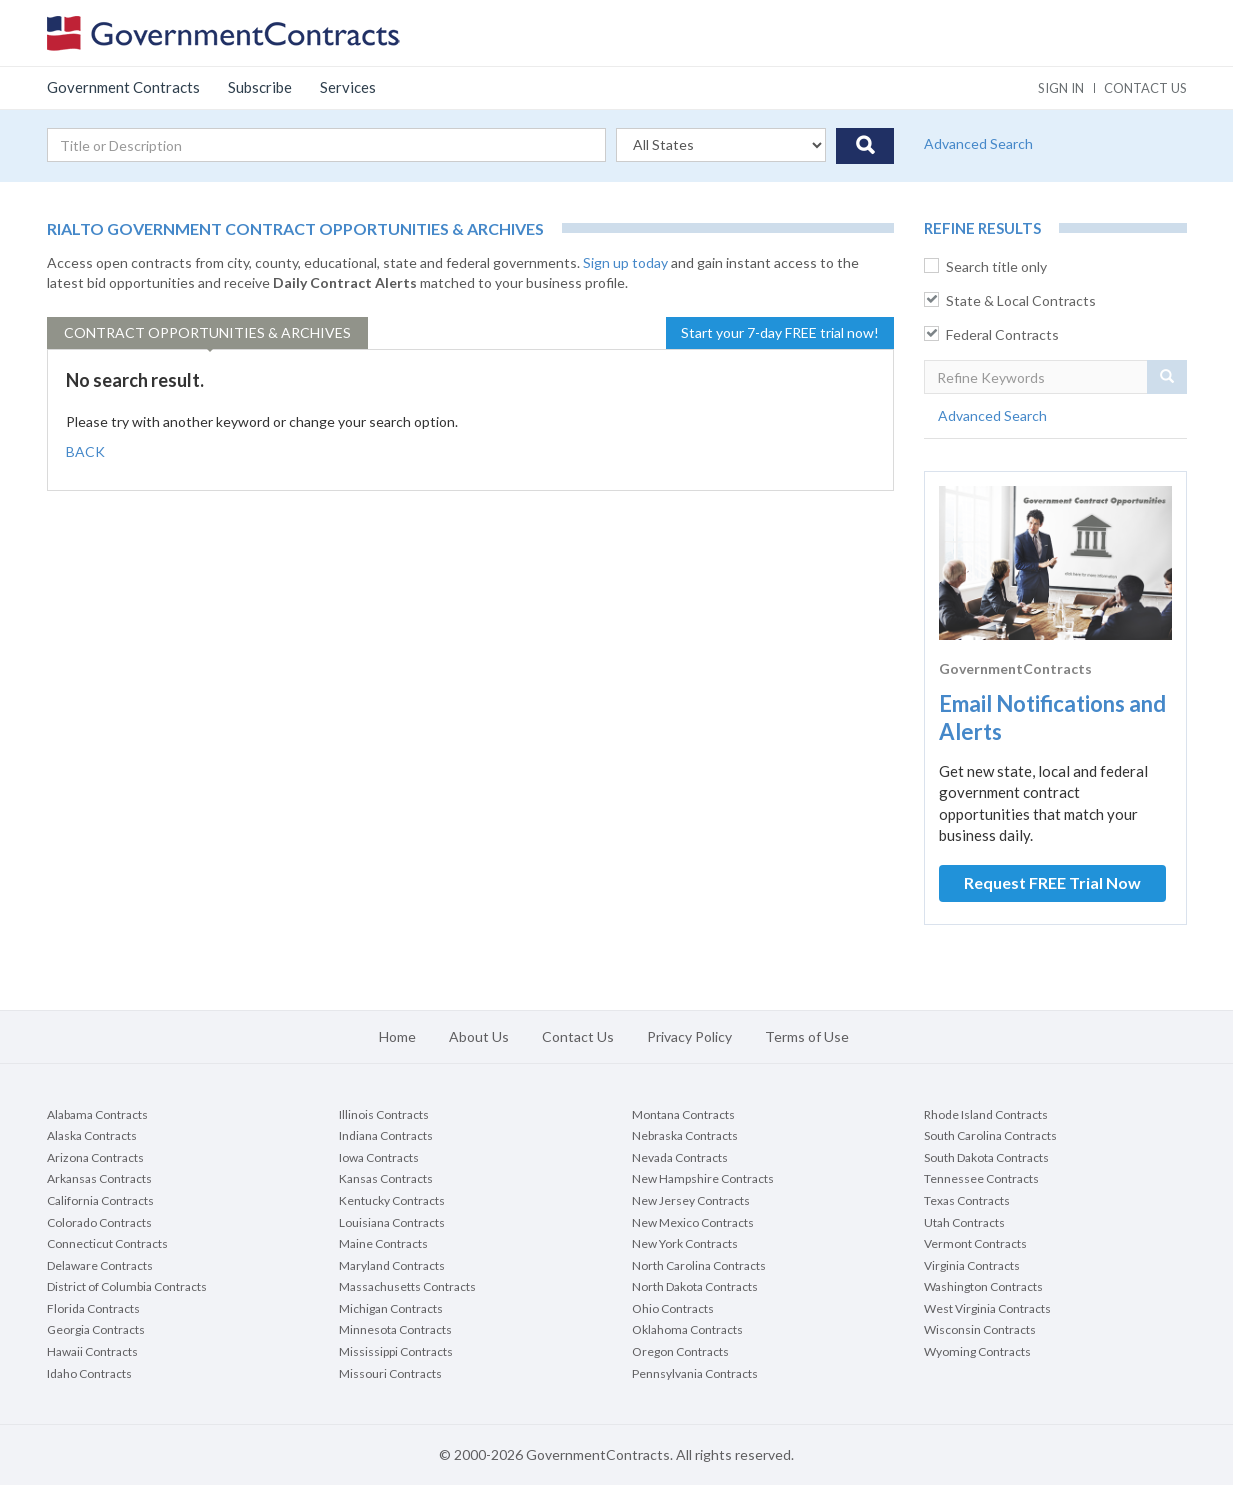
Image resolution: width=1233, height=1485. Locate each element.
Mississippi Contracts (396, 1351)
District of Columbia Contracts (127, 1286)
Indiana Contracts (386, 1135)
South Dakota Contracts (986, 1157)
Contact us (1145, 88)
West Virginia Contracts (987, 1308)
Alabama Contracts (97, 1114)
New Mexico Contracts (693, 1222)
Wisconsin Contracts (980, 1329)
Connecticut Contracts (107, 1243)
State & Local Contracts (1010, 300)
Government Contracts (123, 87)
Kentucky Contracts (392, 1200)
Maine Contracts (383, 1243)
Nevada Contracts (680, 1157)
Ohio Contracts (673, 1308)
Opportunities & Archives (207, 332)
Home (397, 1036)
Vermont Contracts (975, 1243)
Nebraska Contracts (685, 1135)
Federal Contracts (991, 334)
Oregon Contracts (680, 1351)
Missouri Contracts (390, 1373)
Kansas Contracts (386, 1178)
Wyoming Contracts (977, 1351)
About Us (479, 1036)
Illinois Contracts (384, 1114)
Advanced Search (978, 143)
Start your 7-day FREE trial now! (780, 332)
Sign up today (625, 262)
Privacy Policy (689, 1036)
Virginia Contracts (972, 1265)
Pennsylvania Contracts (695, 1373)
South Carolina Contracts (990, 1135)
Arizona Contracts (95, 1157)
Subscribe (260, 87)
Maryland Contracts (392, 1265)
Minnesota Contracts (395, 1329)
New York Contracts (685, 1243)
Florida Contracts (93, 1308)
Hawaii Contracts (92, 1351)
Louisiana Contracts (392, 1222)
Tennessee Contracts (981, 1178)
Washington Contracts (983, 1286)
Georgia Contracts (96, 1329)
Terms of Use (807, 1036)
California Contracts (100, 1200)
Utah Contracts (964, 1222)
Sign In (1061, 88)
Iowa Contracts (379, 1157)
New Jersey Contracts (691, 1200)
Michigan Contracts (391, 1308)
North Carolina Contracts (699, 1265)
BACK (85, 451)
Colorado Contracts (99, 1222)
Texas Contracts (967, 1200)
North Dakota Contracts (695, 1286)
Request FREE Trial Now (1052, 882)
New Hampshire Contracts (703, 1178)
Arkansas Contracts (99, 1178)
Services (348, 87)
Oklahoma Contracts (687, 1329)
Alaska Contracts (92, 1135)
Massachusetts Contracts (407, 1286)
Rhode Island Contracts (986, 1114)
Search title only (985, 266)
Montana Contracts (683, 1114)
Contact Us (578, 1036)
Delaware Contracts (100, 1265)
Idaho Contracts (89, 1373)
